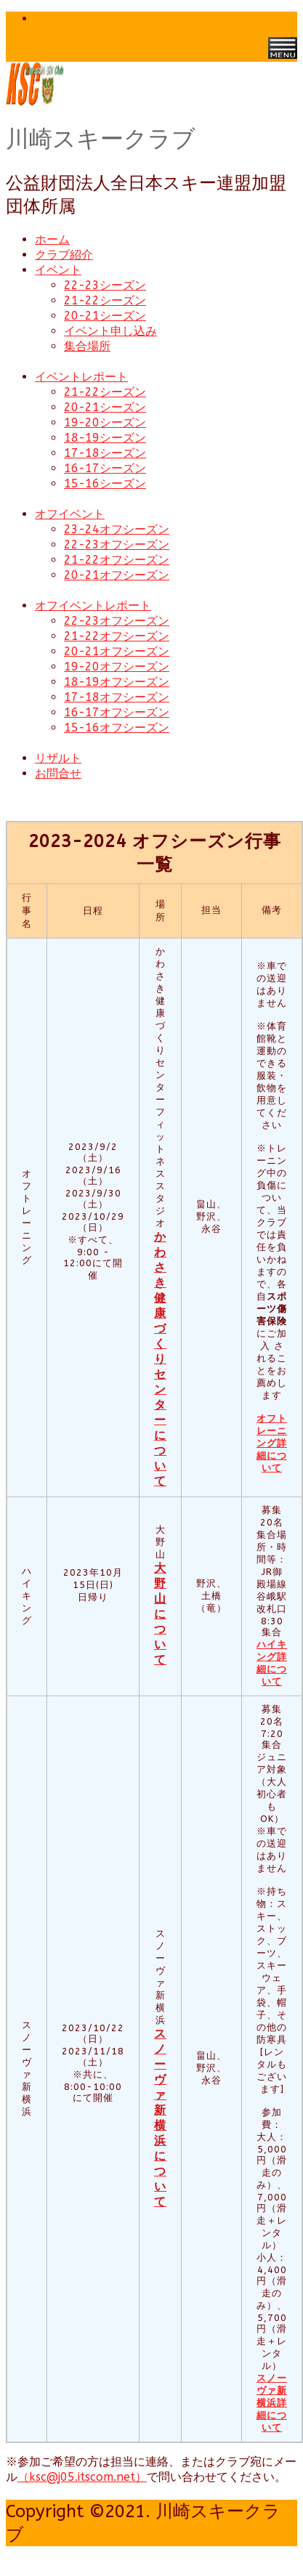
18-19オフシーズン (116, 682)
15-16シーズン (105, 483)
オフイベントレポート (93, 605)
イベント (58, 270)
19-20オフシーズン (116, 666)
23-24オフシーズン (116, 529)
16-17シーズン (105, 468)
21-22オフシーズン (116, 560)
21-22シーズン (105, 300)
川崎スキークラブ (100, 139)
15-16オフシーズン (116, 727)
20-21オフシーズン (116, 575)
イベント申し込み (110, 331)
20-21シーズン (105, 316)
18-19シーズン (105, 438)
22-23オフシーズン (116, 544)
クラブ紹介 (64, 255)
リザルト (58, 758)
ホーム (52, 239)
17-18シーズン (105, 453)
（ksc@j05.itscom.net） (82, 2477)
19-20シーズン (105, 422)
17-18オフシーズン (116, 697)
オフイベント (70, 514)
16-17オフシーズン (116, 712)
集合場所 (87, 346)
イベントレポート (81, 377)
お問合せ (58, 773)
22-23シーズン (105, 285)
